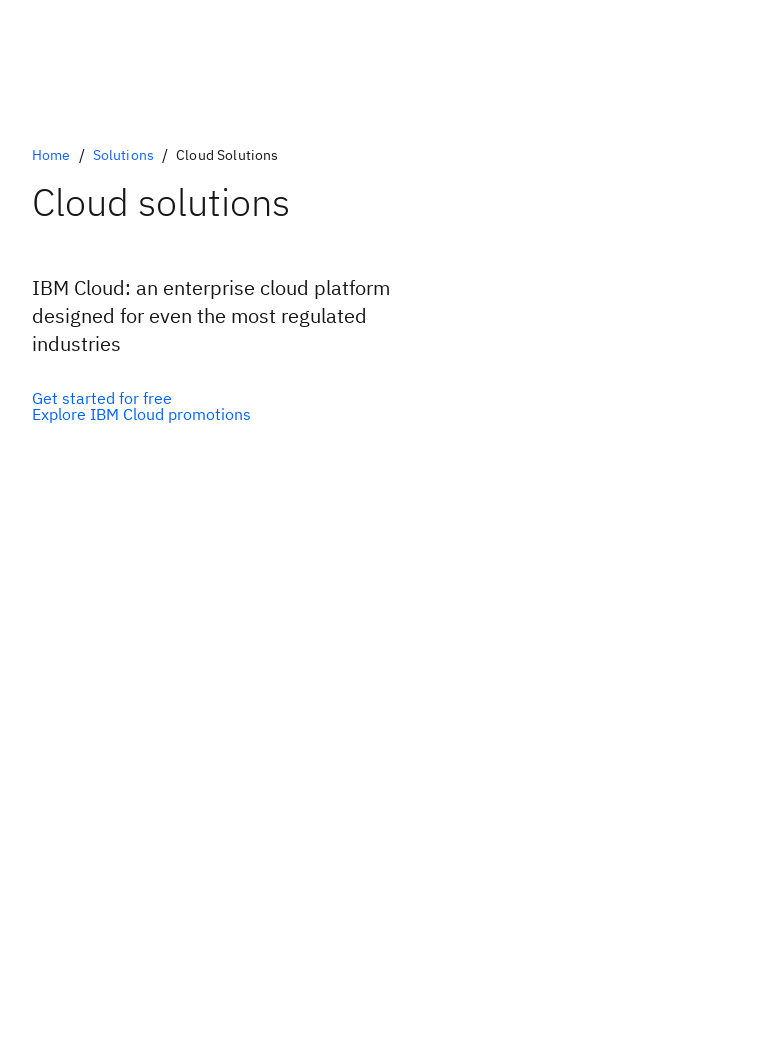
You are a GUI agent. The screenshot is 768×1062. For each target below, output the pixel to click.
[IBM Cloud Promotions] (141, 414)
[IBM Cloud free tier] (141, 398)
